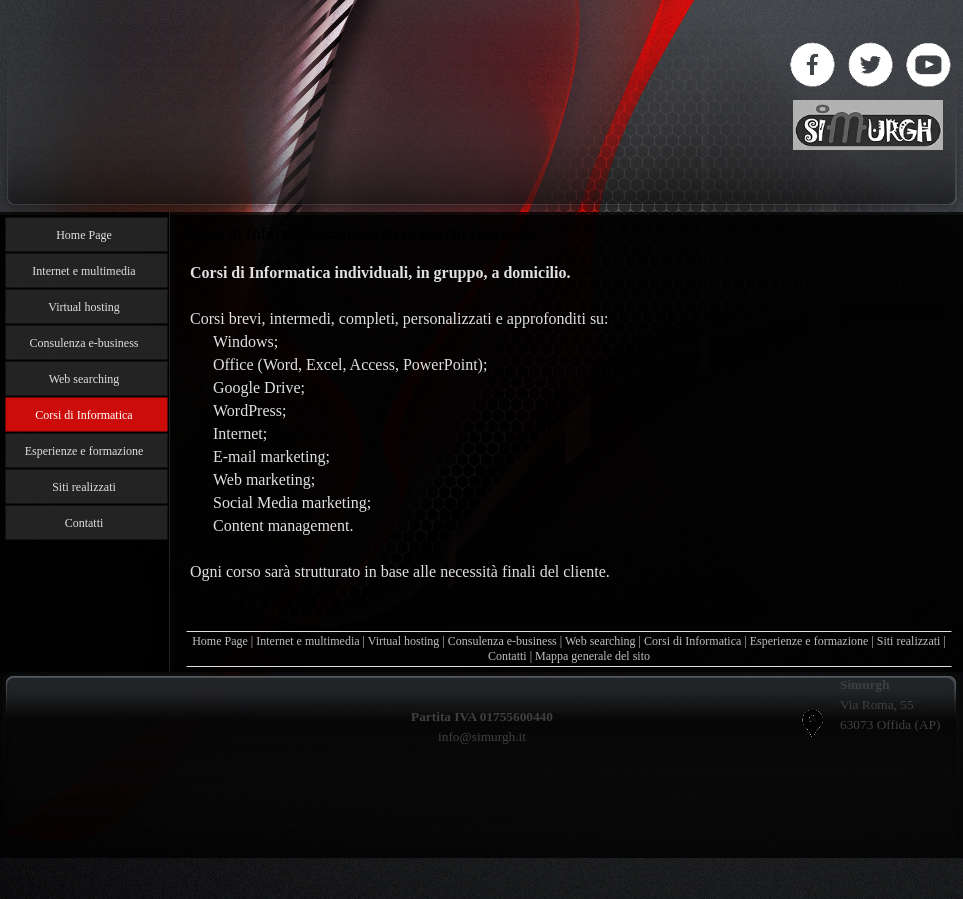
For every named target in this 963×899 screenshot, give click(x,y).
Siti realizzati (909, 641)
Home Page (220, 641)
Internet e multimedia (307, 641)
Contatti (507, 656)
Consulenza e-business (502, 641)
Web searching (600, 641)
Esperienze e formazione (809, 641)
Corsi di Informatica (692, 641)
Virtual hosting (404, 641)
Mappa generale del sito (592, 656)
